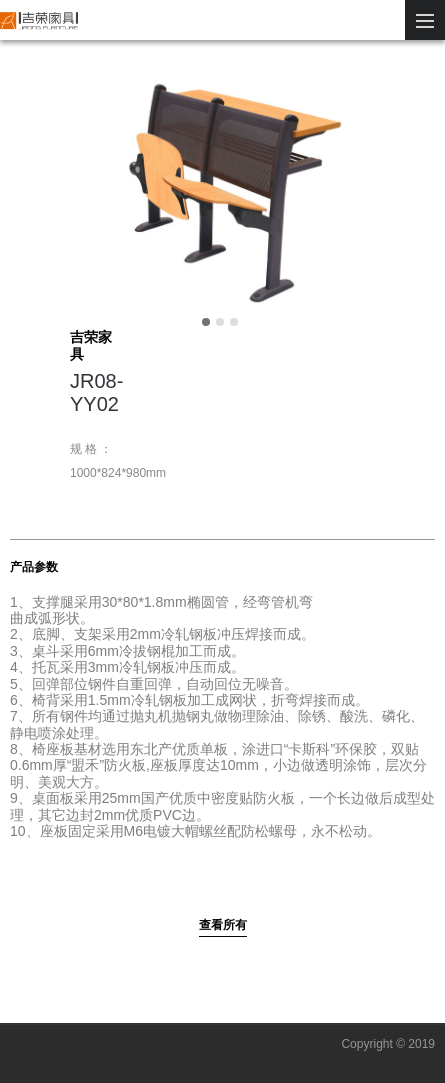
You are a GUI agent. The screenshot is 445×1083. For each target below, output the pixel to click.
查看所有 (223, 925)
